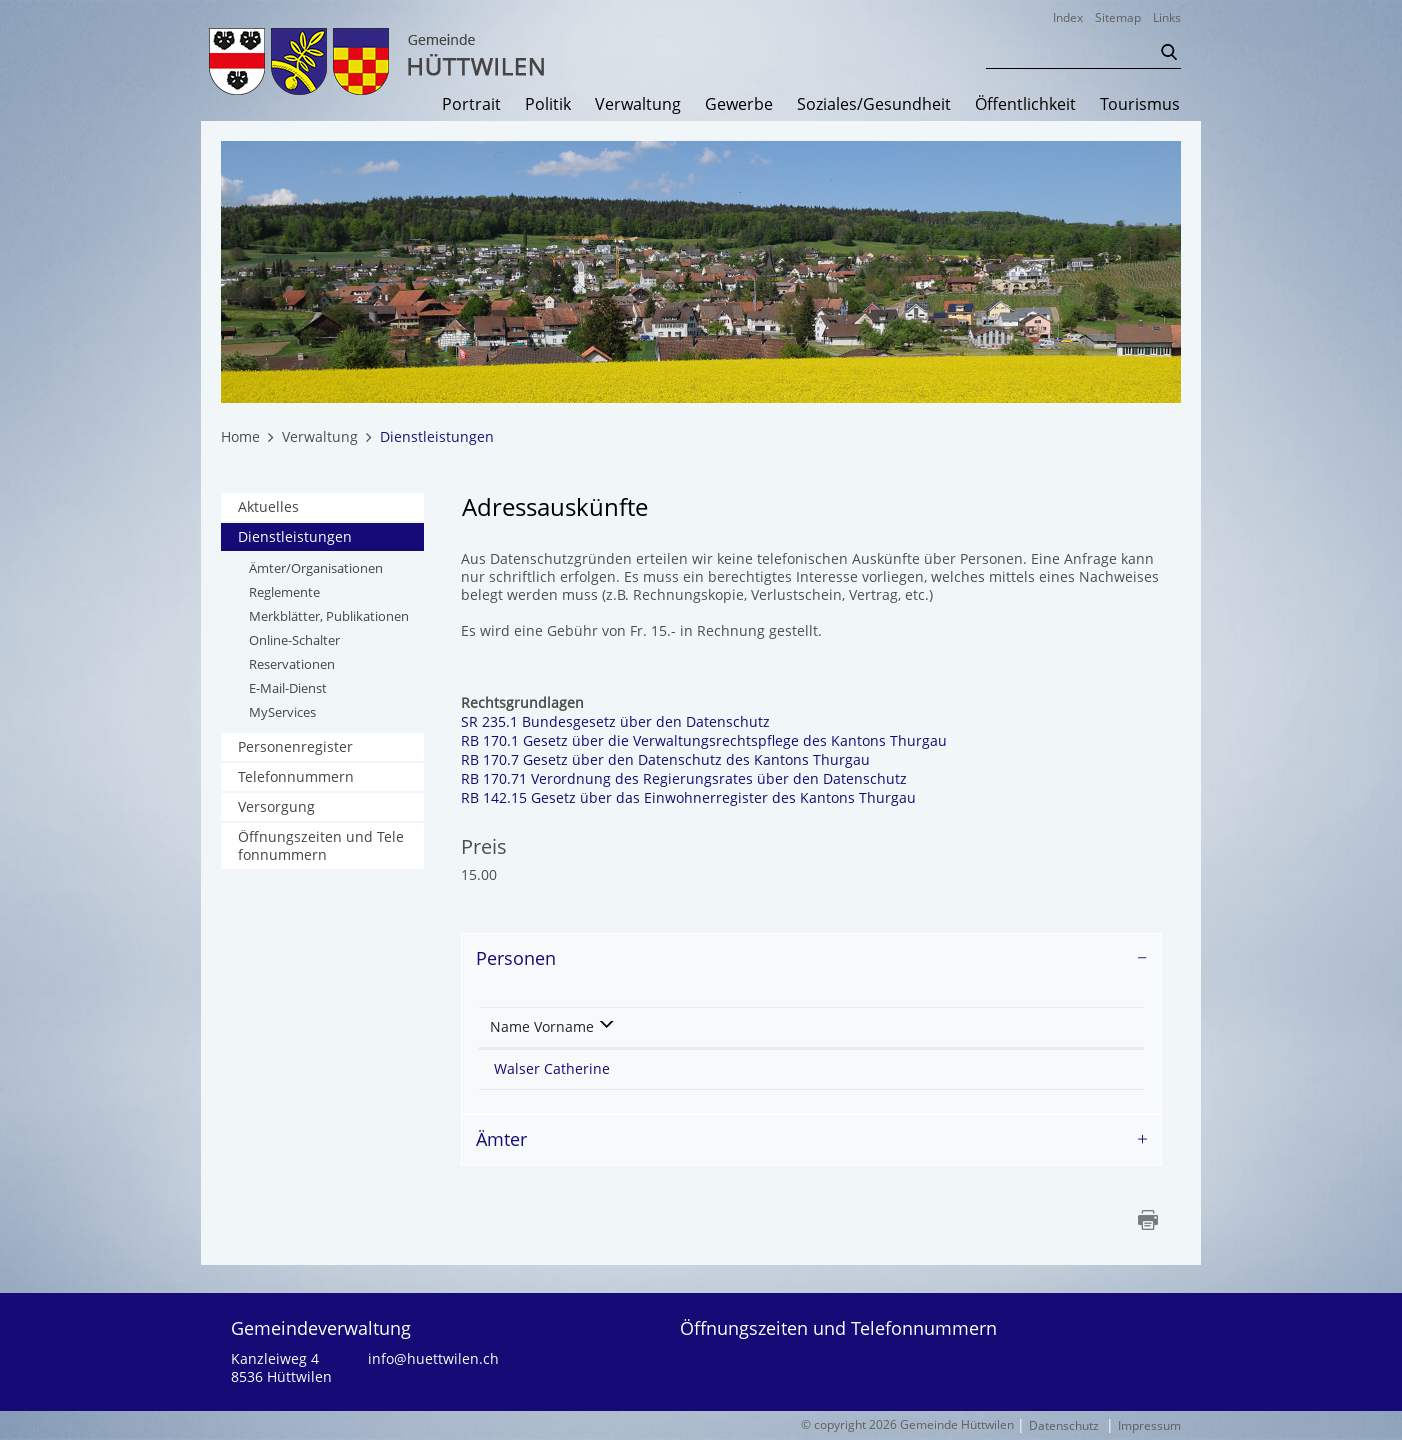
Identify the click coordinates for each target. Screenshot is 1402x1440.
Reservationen (292, 664)
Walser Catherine (552, 1068)
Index (1068, 17)
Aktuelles (268, 506)
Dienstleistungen (331, 536)
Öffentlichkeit (1025, 105)
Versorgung (276, 806)
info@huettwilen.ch (433, 1359)
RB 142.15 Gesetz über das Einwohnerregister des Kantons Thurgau (698, 797)
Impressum (1149, 1425)
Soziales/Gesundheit (874, 105)
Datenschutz (1064, 1425)
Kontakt (844, 1026)
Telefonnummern (296, 776)
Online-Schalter (294, 640)
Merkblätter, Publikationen (329, 616)
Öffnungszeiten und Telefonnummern (321, 845)
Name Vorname (542, 1026)
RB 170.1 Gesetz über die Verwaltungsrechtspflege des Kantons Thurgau (714, 740)
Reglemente (284, 592)
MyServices (282, 712)
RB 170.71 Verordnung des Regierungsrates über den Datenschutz (694, 778)
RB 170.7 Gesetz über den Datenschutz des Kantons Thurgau (675, 759)
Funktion (714, 1026)
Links (1167, 17)
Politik (548, 105)
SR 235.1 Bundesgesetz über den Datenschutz (625, 721)
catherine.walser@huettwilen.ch (932, 1068)
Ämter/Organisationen (316, 568)
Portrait (471, 105)
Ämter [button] (501, 1139)
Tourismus (1140, 105)
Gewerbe (739, 105)
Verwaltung (638, 105)
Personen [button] (516, 958)
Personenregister (295, 746)
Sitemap (1118, 17)
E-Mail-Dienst (288, 688)
